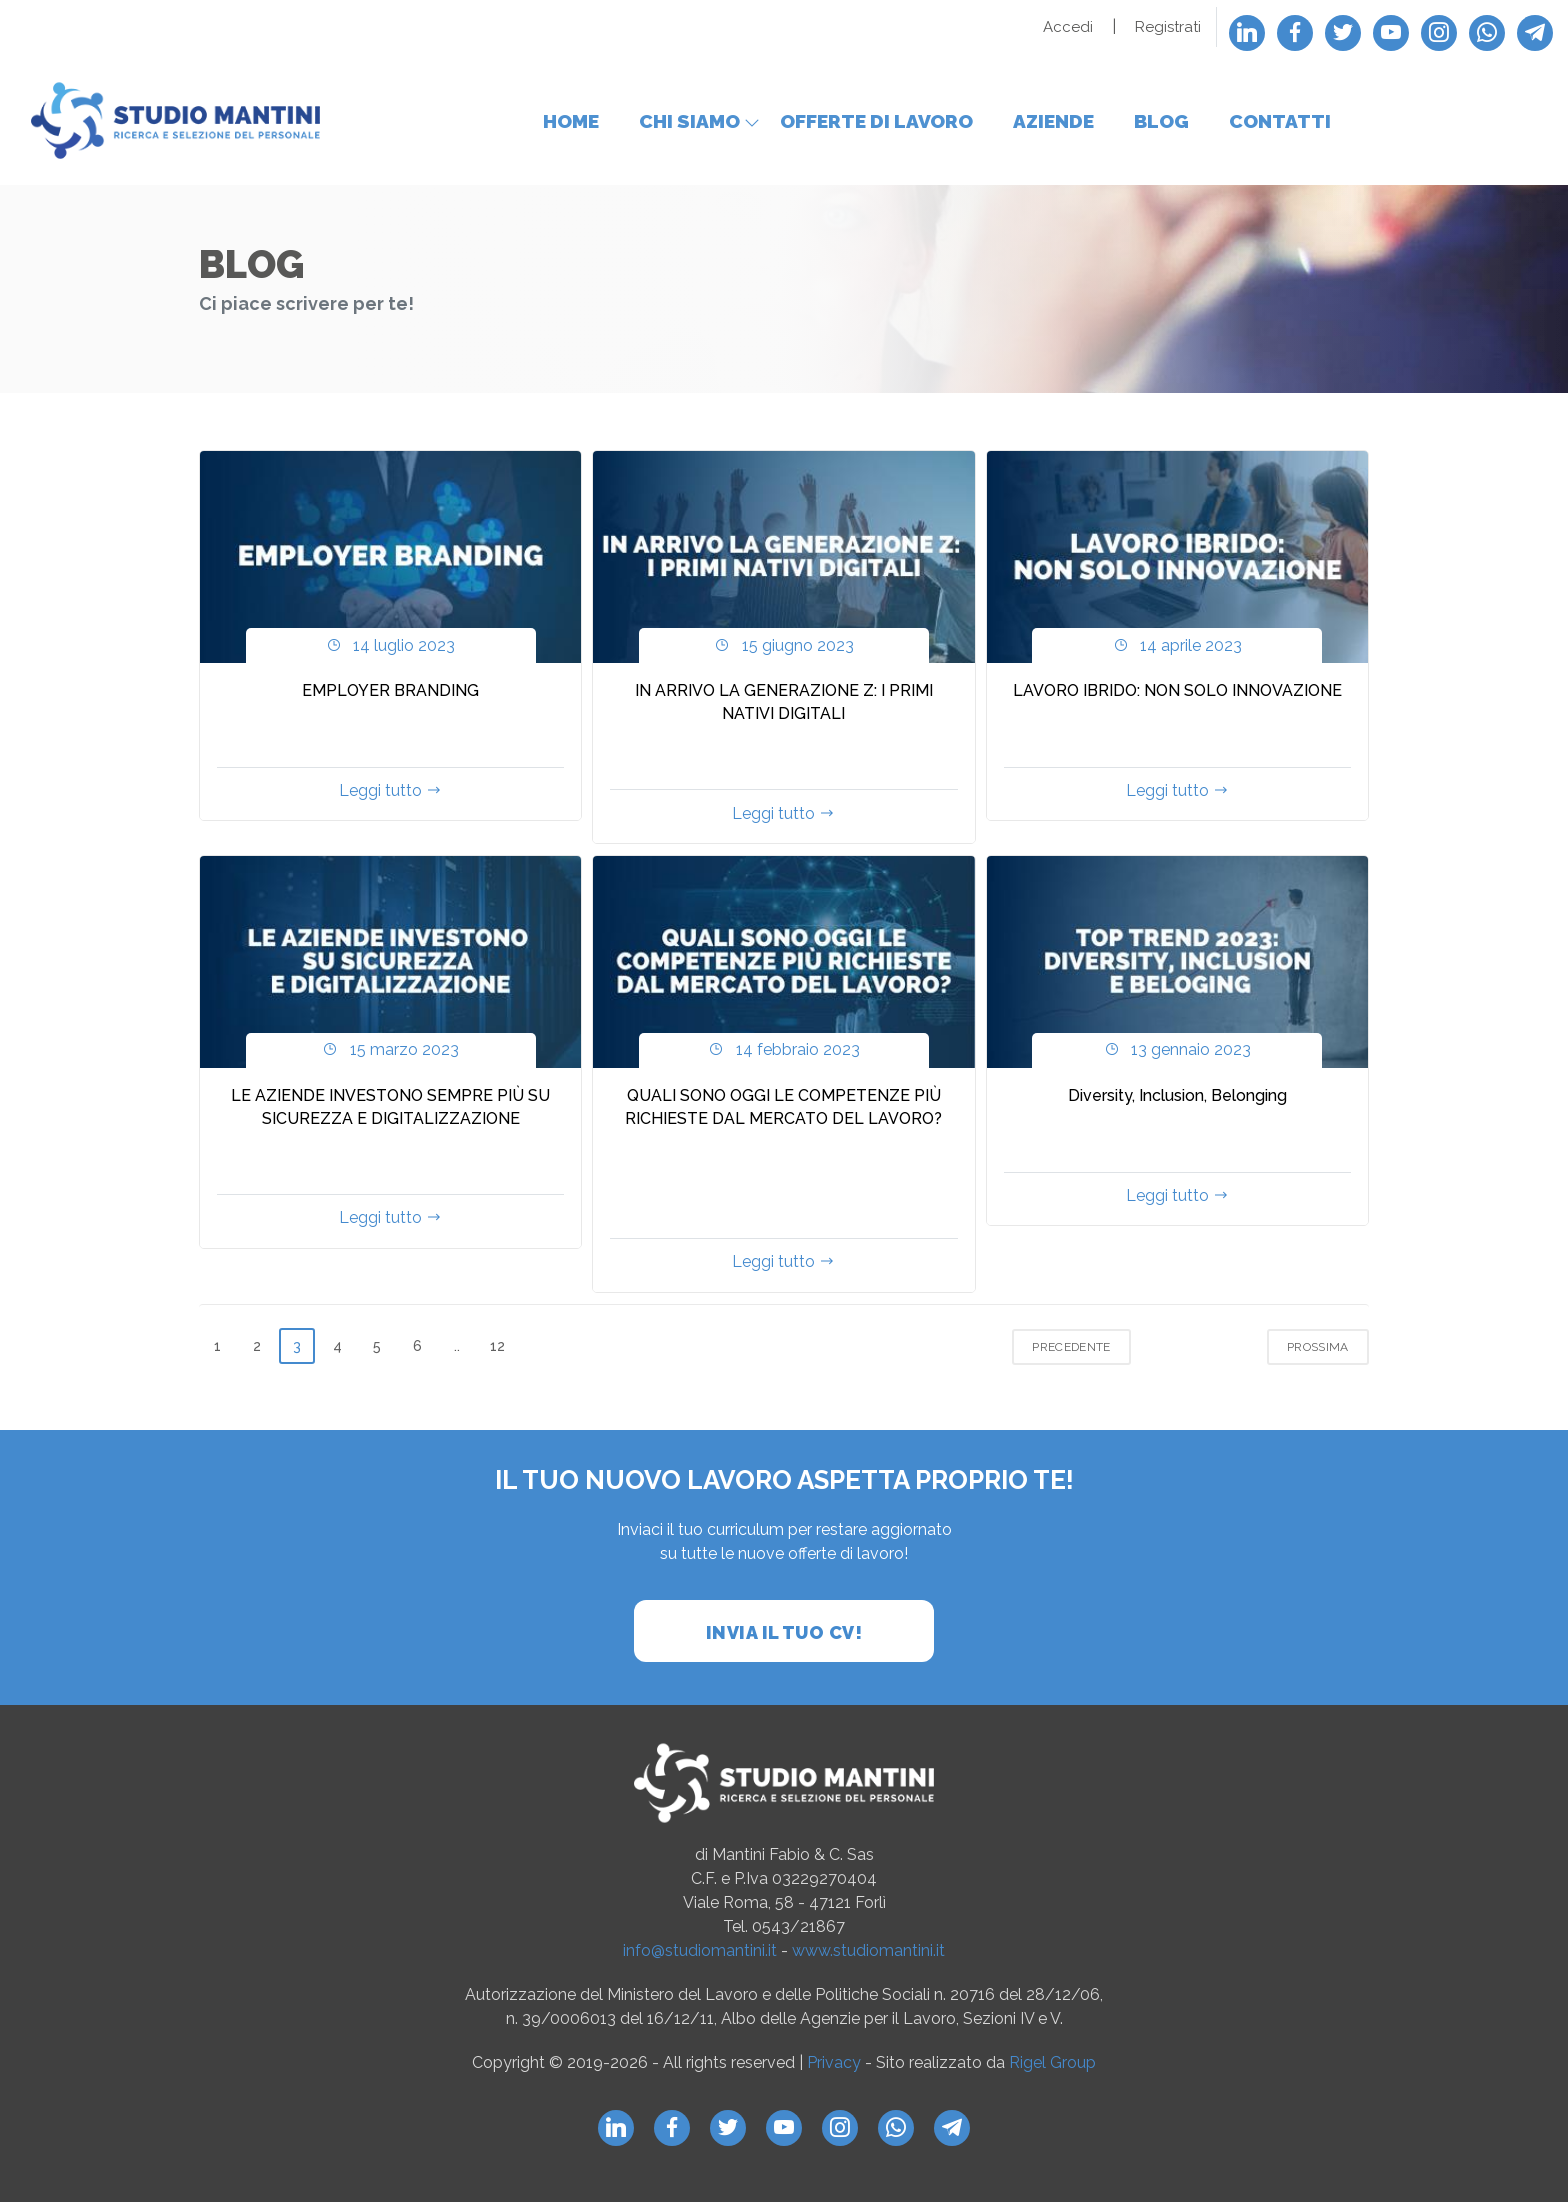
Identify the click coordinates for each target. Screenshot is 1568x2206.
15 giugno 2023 (783, 649)
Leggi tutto (390, 795)
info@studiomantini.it (700, 1955)
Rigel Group (1052, 2067)
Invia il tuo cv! (784, 1637)
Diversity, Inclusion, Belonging (1177, 1100)
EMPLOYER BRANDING (390, 695)
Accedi (1068, 27)
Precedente (1074, 1352)
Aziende (1053, 123)
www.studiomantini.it (868, 1955)
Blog (1161, 123)
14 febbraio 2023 (783, 1054)
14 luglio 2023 (390, 649)
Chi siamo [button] (689, 123)
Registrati (1168, 27)
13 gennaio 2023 (1177, 1054)
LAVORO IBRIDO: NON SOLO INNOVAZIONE (1177, 695)
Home (571, 123)
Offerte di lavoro (876, 123)
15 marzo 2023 (390, 1054)
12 (497, 1351)
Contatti (1280, 123)
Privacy (836, 2067)
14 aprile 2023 (1177, 649)
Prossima (1321, 1352)
